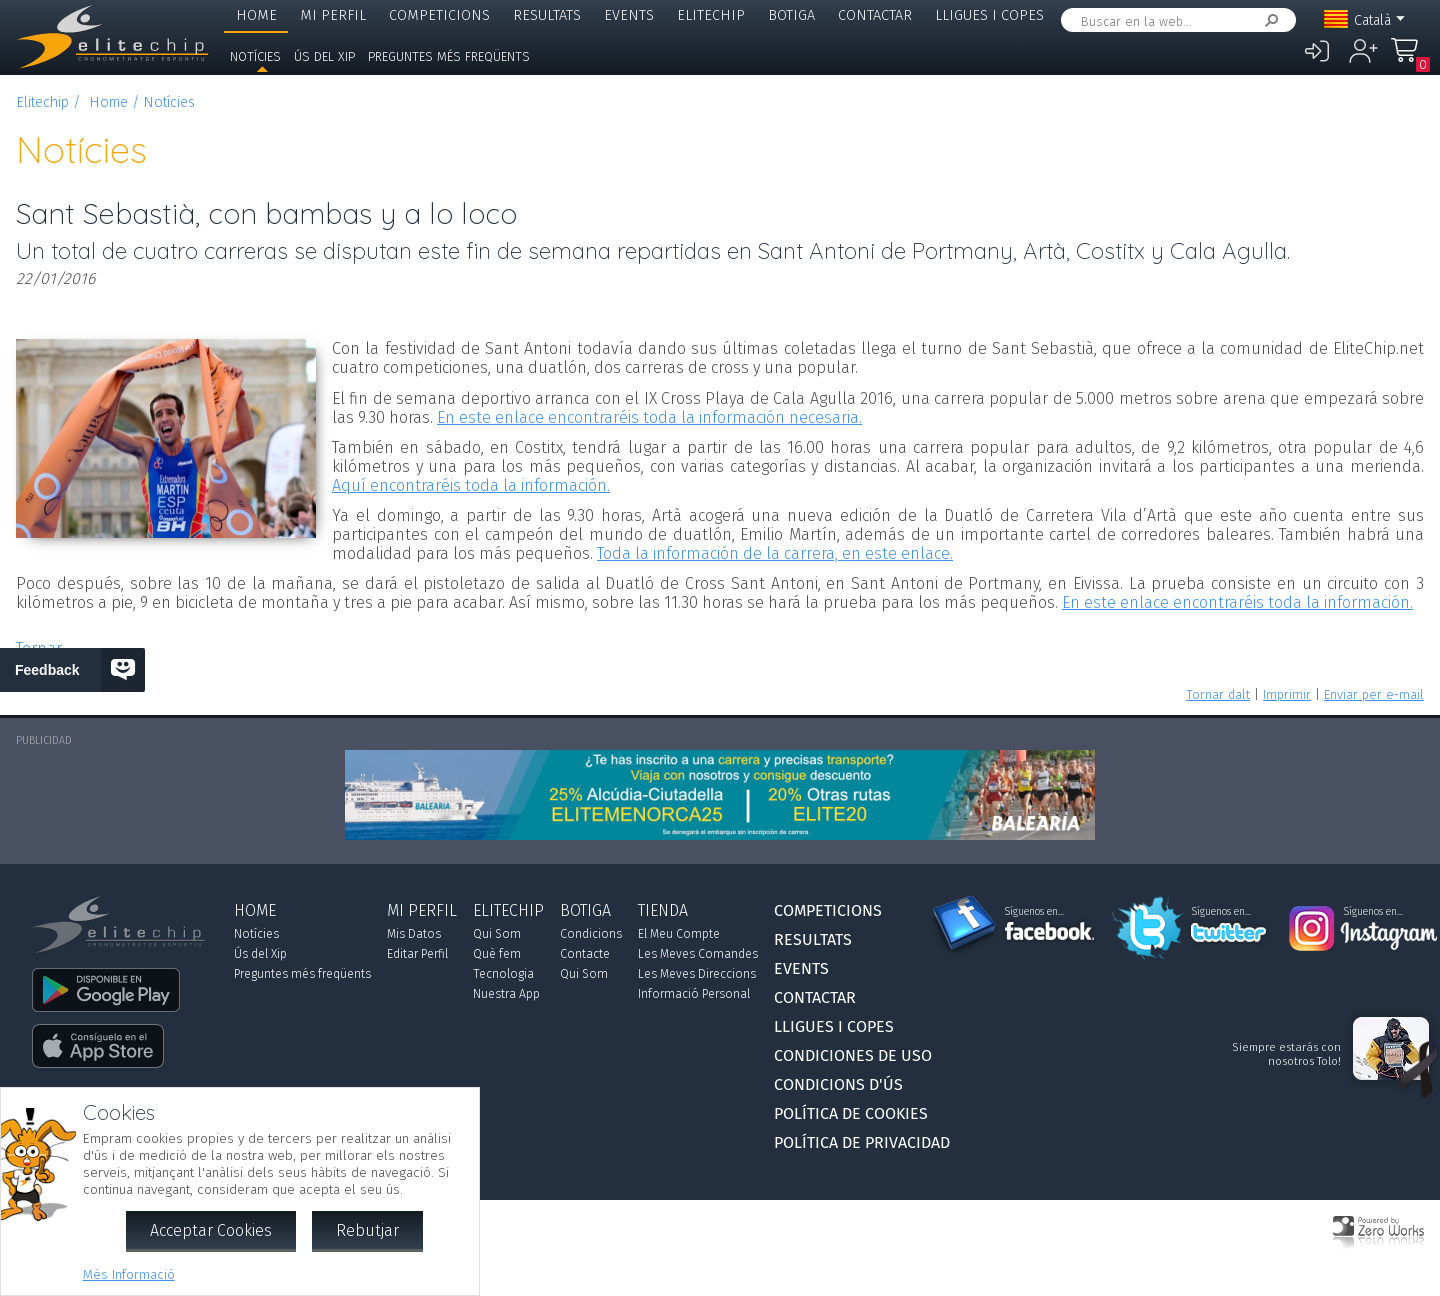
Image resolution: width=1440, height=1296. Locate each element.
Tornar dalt (1218, 694)
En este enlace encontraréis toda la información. (1237, 602)
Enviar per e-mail (1374, 694)
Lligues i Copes (989, 15)
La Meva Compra (1410, 59)
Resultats (547, 15)
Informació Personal (694, 994)
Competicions (439, 15)
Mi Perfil (333, 15)
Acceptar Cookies (211, 1230)
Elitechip (711, 15)
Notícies (255, 56)
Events (629, 15)
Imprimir (1287, 694)
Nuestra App (506, 994)
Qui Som (497, 934)
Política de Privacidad (862, 1142)
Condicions (591, 934)
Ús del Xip (324, 56)
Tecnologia (503, 974)
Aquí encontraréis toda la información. (471, 485)
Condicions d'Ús (838, 1084)
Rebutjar (367, 1230)
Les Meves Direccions (697, 974)
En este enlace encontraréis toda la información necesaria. (649, 417)
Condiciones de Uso (853, 1055)
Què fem (497, 954)
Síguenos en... (1034, 912)
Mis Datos (414, 934)
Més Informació (129, 1274)
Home (256, 15)
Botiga (791, 15)
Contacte (585, 954)
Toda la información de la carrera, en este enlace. (775, 553)
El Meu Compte (679, 934)
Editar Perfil (417, 954)
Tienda (663, 910)
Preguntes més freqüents (449, 56)
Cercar (1268, 20)
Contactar (875, 15)
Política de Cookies (851, 1113)
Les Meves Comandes (698, 954)
